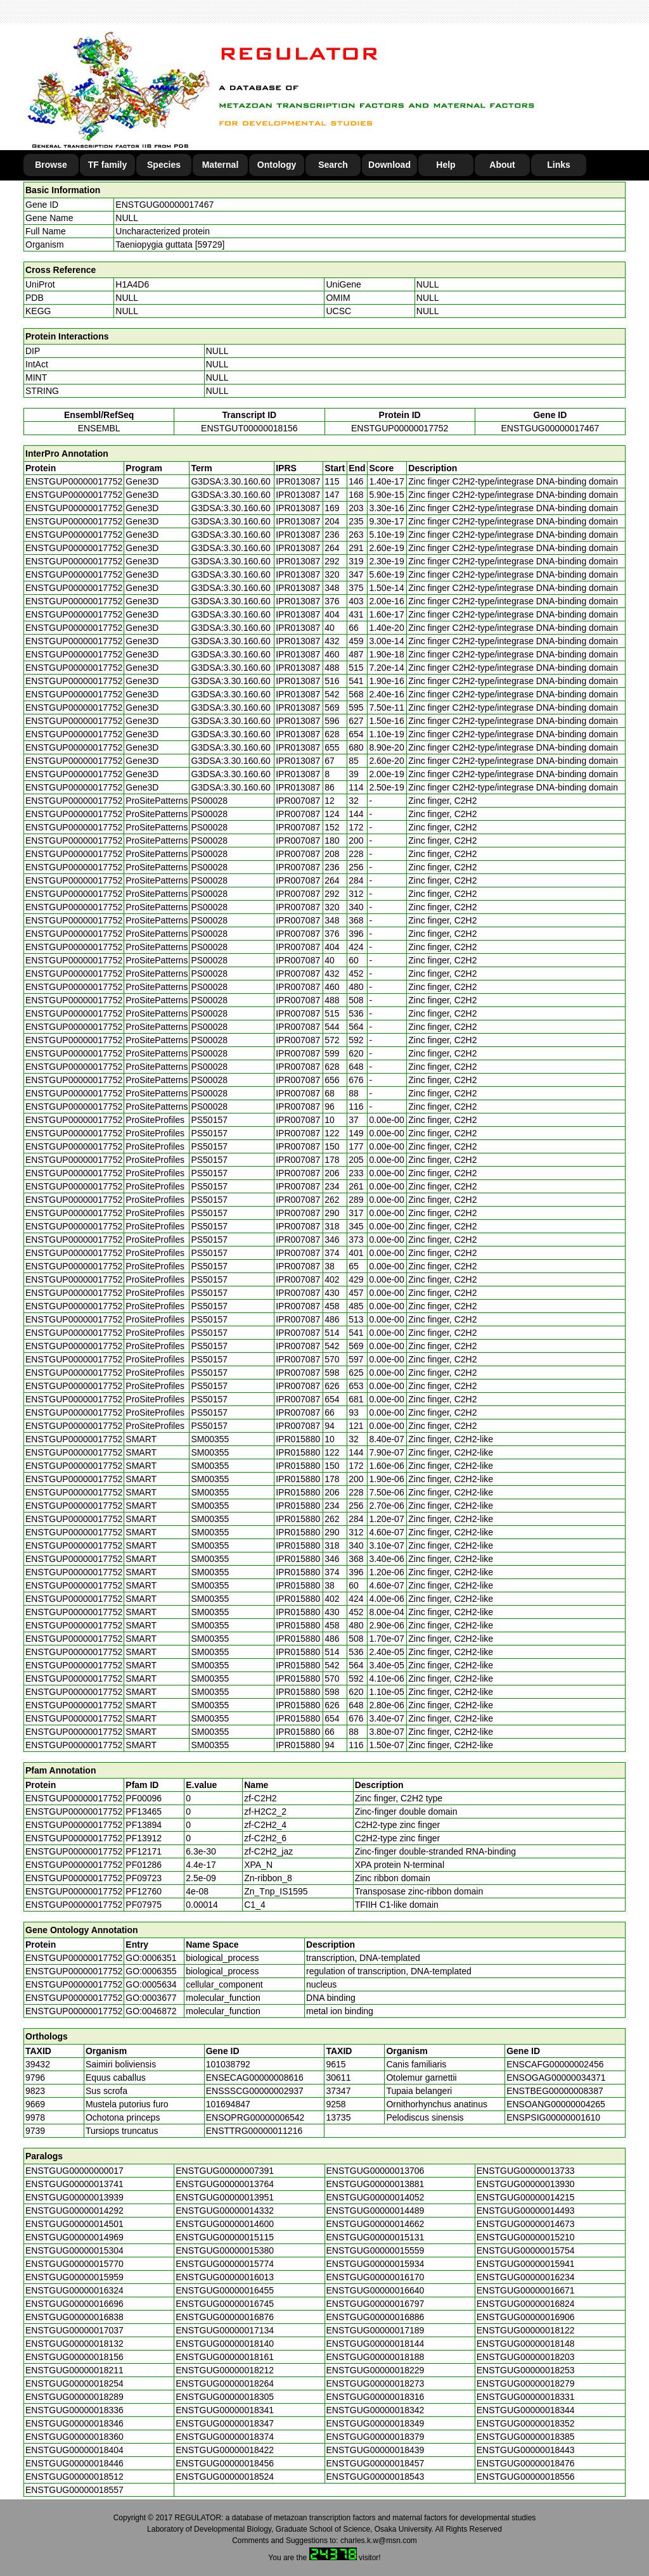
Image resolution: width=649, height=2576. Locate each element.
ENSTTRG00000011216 (254, 2131)
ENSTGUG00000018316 (375, 2397)
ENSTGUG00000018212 (225, 2370)
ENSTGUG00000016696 (74, 2304)
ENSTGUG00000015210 (526, 2237)
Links (558, 165)
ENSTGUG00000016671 (526, 2290)
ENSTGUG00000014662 (375, 2224)
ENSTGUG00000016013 (225, 2277)
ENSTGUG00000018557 (74, 2490)
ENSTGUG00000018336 (74, 2410)
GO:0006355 (150, 1971)
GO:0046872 (150, 2011)
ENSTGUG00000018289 (74, 2397)
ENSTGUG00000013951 (225, 2197)
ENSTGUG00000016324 (74, 2290)
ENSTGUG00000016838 (74, 2317)
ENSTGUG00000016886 (375, 2317)
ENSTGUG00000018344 (526, 2410)
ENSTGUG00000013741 (74, 2184)
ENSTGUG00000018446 (74, 2463)
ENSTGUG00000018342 (375, 2410)
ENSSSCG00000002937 (255, 2091)
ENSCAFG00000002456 (554, 2064)
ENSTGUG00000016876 (225, 2317)
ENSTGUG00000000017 (74, 2171)
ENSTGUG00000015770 (74, 2264)
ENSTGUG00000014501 (74, 2224)
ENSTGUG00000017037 (74, 2330)
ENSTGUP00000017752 (399, 428)
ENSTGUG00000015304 (74, 2250)
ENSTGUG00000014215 (526, 2197)
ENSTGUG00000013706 (375, 2171)
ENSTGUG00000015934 (375, 2264)
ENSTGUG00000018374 (225, 2437)
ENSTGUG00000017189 (375, 2330)
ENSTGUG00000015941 (526, 2264)
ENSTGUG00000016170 (375, 2277)
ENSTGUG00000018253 (526, 2370)
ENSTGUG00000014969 (74, 2237)
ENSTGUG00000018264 (225, 2383)
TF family (107, 165)
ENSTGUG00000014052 (375, 2197)
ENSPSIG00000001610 (553, 2117)
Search (333, 165)
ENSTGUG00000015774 (225, 2264)
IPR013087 (298, 481)
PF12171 (143, 1851)
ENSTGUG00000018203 (526, 2357)
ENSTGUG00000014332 (225, 2210)
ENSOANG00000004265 (555, 2104)
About (502, 165)
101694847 (228, 2104)
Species (164, 165)
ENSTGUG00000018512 (74, 2476)
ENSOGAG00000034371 (555, 2077)
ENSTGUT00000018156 (249, 428)
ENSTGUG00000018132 (74, 2343)
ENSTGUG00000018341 (225, 2410)
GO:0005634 (150, 1984)
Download (389, 165)
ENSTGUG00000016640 (375, 2290)
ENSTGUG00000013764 (225, 2184)
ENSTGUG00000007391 (225, 2171)
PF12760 (143, 1891)
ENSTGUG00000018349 (375, 2423)
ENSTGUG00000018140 (225, 2343)
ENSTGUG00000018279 (526, 2383)
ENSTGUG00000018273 (375, 2383)
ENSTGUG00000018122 (526, 2330)
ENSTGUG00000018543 (375, 2476)
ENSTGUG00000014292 (74, 2210)
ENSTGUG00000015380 (225, 2250)
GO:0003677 (150, 1998)
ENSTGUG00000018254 (74, 2383)
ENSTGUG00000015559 (375, 2250)
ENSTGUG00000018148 (526, 2343)
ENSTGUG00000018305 (225, 2397)
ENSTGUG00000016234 (526, 2277)
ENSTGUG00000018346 (74, 2423)
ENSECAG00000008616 (255, 2077)
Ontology (276, 165)
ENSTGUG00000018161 (225, 2357)
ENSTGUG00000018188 (375, 2357)
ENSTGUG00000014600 (225, 2224)
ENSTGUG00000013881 (375, 2184)
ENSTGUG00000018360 (74, 2437)
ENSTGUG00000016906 (526, 2317)
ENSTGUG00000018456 (225, 2463)
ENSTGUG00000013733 (526, 2171)
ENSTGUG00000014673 (526, 2224)
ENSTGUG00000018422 (225, 2450)
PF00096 (143, 1798)
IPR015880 (298, 1439)
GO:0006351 (150, 1958)
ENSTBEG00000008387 (554, 2091)
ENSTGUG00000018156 (74, 2357)
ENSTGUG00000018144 (375, 2343)
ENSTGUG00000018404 (74, 2450)
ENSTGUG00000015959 (74, 2277)
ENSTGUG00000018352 (526, 2423)
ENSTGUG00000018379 (375, 2437)
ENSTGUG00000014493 (526, 2210)
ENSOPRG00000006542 (255, 2117)
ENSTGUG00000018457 (375, 2463)
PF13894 (143, 1825)
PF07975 (143, 1905)
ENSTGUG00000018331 (526, 2397)
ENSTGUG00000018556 (526, 2476)
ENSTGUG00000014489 (375, 2210)
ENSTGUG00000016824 (526, 2304)
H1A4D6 (132, 284)
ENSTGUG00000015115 (225, 2237)
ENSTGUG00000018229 (375, 2370)
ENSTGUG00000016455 (225, 2290)
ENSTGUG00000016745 (225, 2304)
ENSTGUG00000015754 (526, 2250)
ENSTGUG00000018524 (225, 2476)
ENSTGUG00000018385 (526, 2437)
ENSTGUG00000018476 (526, 2463)
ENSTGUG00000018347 (225, 2423)
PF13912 (143, 1838)
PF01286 (143, 1865)
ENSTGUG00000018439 (375, 2450)
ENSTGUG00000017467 (164, 205)
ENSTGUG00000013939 (74, 2197)
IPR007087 (298, 801)
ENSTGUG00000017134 (225, 2330)
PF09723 (143, 1878)
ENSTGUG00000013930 (526, 2184)
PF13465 (143, 1811)
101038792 (228, 2064)
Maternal (220, 165)
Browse (51, 165)
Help (445, 165)
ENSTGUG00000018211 (74, 2370)
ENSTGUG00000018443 (526, 2450)
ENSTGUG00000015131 (375, 2237)
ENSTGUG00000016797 (375, 2304)
